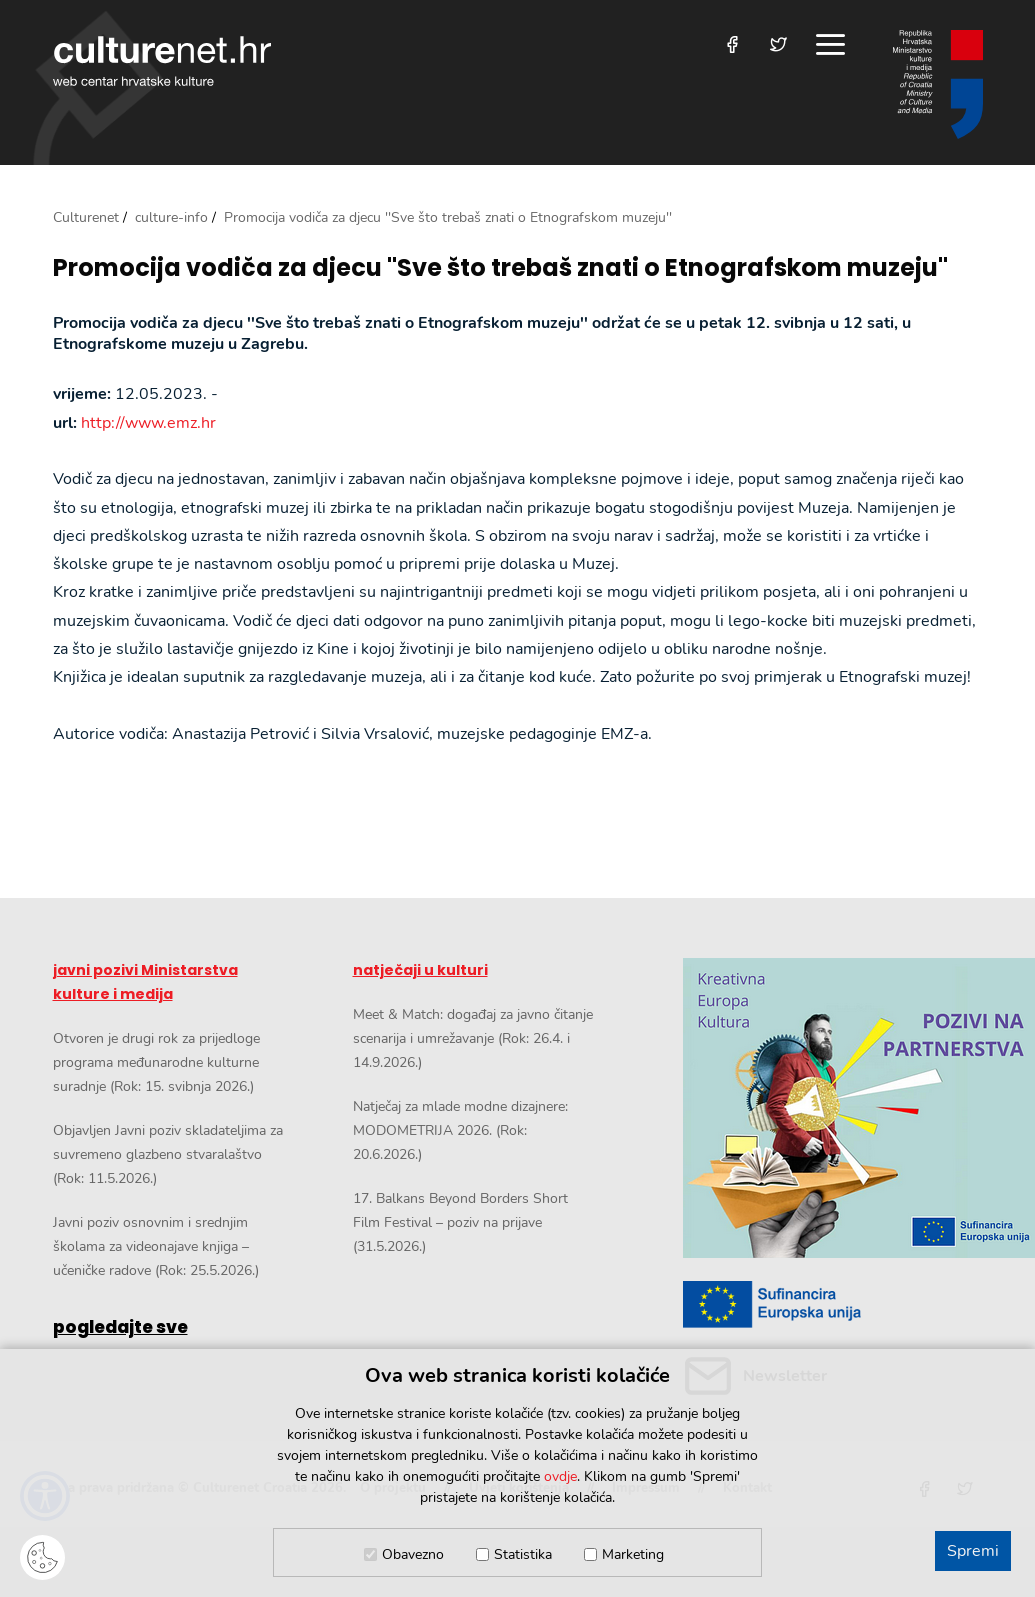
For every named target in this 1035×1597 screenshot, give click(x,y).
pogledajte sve (120, 1327)
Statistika (523, 1554)
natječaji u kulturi (420, 970)
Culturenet (86, 217)
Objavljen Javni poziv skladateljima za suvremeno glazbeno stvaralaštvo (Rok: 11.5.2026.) (168, 1154)
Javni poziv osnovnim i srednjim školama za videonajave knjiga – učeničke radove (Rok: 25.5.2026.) (156, 1246)
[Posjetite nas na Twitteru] (778, 44)
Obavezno (413, 1554)
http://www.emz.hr (148, 423)
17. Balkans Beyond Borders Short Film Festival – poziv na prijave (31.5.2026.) (460, 1222)
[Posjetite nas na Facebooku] (732, 44)
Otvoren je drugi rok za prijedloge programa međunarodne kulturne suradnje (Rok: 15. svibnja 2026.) (156, 1062)
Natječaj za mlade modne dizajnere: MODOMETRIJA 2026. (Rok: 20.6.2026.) (460, 1130)
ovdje (560, 1476)
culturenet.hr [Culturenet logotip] (162, 61)
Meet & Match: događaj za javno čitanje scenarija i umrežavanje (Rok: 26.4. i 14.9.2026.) (473, 1038)
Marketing (633, 1554)
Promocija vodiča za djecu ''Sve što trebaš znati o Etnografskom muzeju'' (500, 268)
